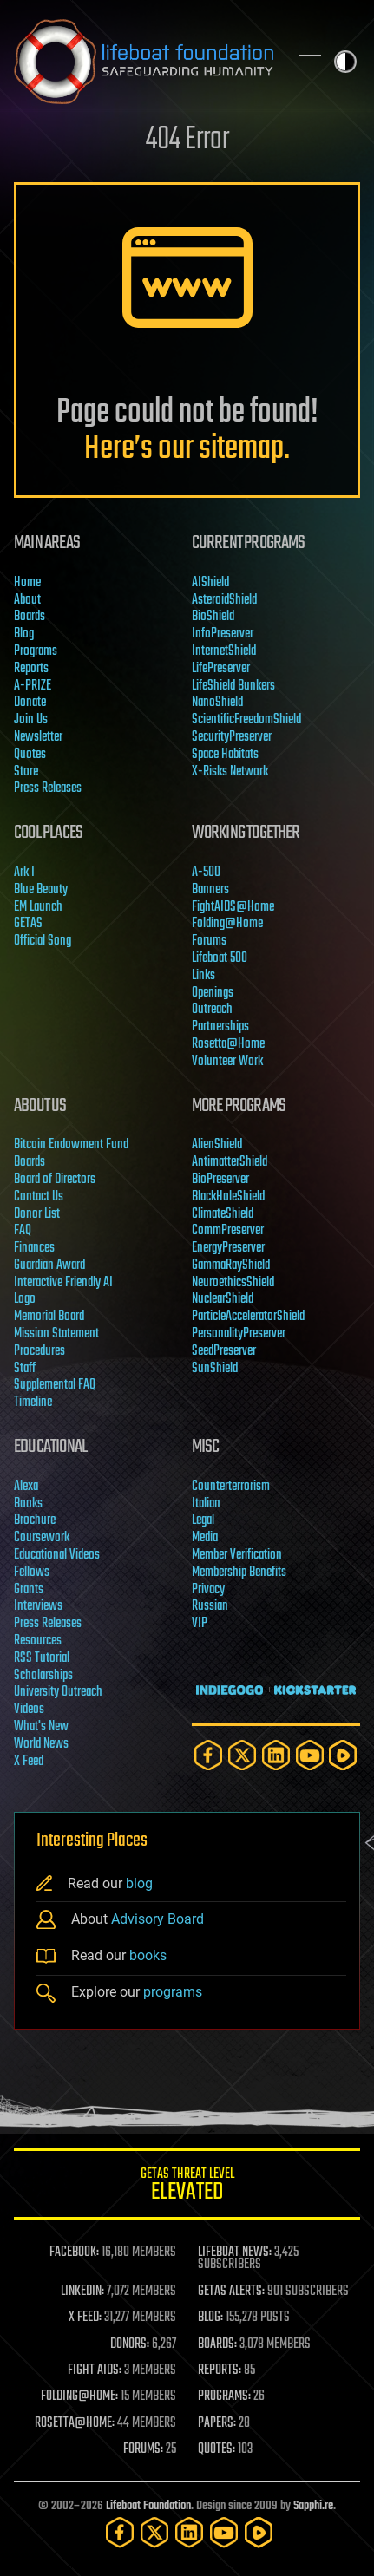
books (148, 1955)
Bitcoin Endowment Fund (71, 1145)
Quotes (30, 754)
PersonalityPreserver (238, 1334)
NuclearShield (222, 1299)
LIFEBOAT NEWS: (235, 2252)
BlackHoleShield (228, 1197)
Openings (212, 993)
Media (205, 1538)
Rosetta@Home (228, 1044)
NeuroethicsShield (233, 1283)
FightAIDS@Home (233, 907)
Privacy (208, 1590)
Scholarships (43, 1675)
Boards (29, 616)
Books (28, 1504)
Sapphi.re (313, 2506)
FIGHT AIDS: (94, 2370)
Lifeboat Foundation (148, 2506)
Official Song (42, 941)
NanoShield (217, 702)
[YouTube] (310, 1755)
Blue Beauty (41, 890)
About (27, 600)
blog (139, 1883)
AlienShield (217, 1145)
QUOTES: (216, 2449)
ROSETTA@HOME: (75, 2423)
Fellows (31, 1572)
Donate (30, 702)
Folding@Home (227, 923)
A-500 (206, 872)
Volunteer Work (227, 1061)
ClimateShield (222, 1214)
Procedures (39, 1351)
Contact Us (38, 1197)
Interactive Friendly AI (63, 1283)
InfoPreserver (222, 634)
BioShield (213, 616)
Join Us (31, 720)
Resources (38, 1641)
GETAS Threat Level (187, 2187)
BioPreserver (220, 1179)
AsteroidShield (224, 600)
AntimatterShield (229, 1162)
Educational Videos (57, 1555)
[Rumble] (343, 1755)
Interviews (38, 1606)
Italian (206, 1504)
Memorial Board (49, 1316)
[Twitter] (242, 1755)
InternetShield (224, 651)
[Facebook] (208, 1755)
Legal (203, 1520)
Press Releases (48, 788)
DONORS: (129, 2344)
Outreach (212, 1009)
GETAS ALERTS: (231, 2291)
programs (172, 1992)
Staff (25, 1368)
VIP (199, 1623)
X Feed (28, 1761)
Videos (29, 1709)
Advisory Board (157, 1919)
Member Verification (237, 1555)
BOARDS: (217, 2344)
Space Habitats (225, 754)
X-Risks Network (230, 772)
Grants (28, 1590)
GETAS (28, 923)
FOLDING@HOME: (79, 2396)
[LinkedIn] (276, 1755)
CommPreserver (228, 1230)
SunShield (215, 1368)
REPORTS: (219, 2370)
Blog (24, 634)
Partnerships (220, 1027)
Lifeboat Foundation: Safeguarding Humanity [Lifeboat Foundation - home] (143, 61)
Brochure (35, 1520)
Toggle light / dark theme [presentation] (345, 61)
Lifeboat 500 (219, 958)
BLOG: (210, 2317)
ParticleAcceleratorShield (248, 1316)
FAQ (22, 1230)
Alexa (26, 1486)
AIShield (210, 583)
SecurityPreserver (232, 737)
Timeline (33, 1402)
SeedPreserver (224, 1351)
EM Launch (38, 907)
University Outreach (58, 1692)
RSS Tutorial (41, 1658)
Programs (35, 651)
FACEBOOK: (74, 2252)
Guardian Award (49, 1265)
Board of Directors (54, 1179)
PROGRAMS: (224, 2396)
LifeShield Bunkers (233, 686)
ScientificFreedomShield (246, 720)
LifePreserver (221, 668)
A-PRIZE (32, 686)
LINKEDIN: (82, 2291)
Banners (210, 890)
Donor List (37, 1214)
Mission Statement (56, 1334)
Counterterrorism (231, 1486)
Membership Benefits (239, 1572)
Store (26, 772)
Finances (34, 1248)
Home (27, 583)
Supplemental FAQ (54, 1385)
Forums (209, 941)
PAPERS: (217, 2423)
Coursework (41, 1538)
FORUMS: (143, 2449)
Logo (25, 1299)
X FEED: (85, 2317)
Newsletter (38, 737)
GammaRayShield (231, 1265)
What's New (41, 1727)
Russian (210, 1606)
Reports (31, 668)
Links (203, 975)
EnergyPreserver (228, 1248)
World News (41, 1744)
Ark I (24, 872)
